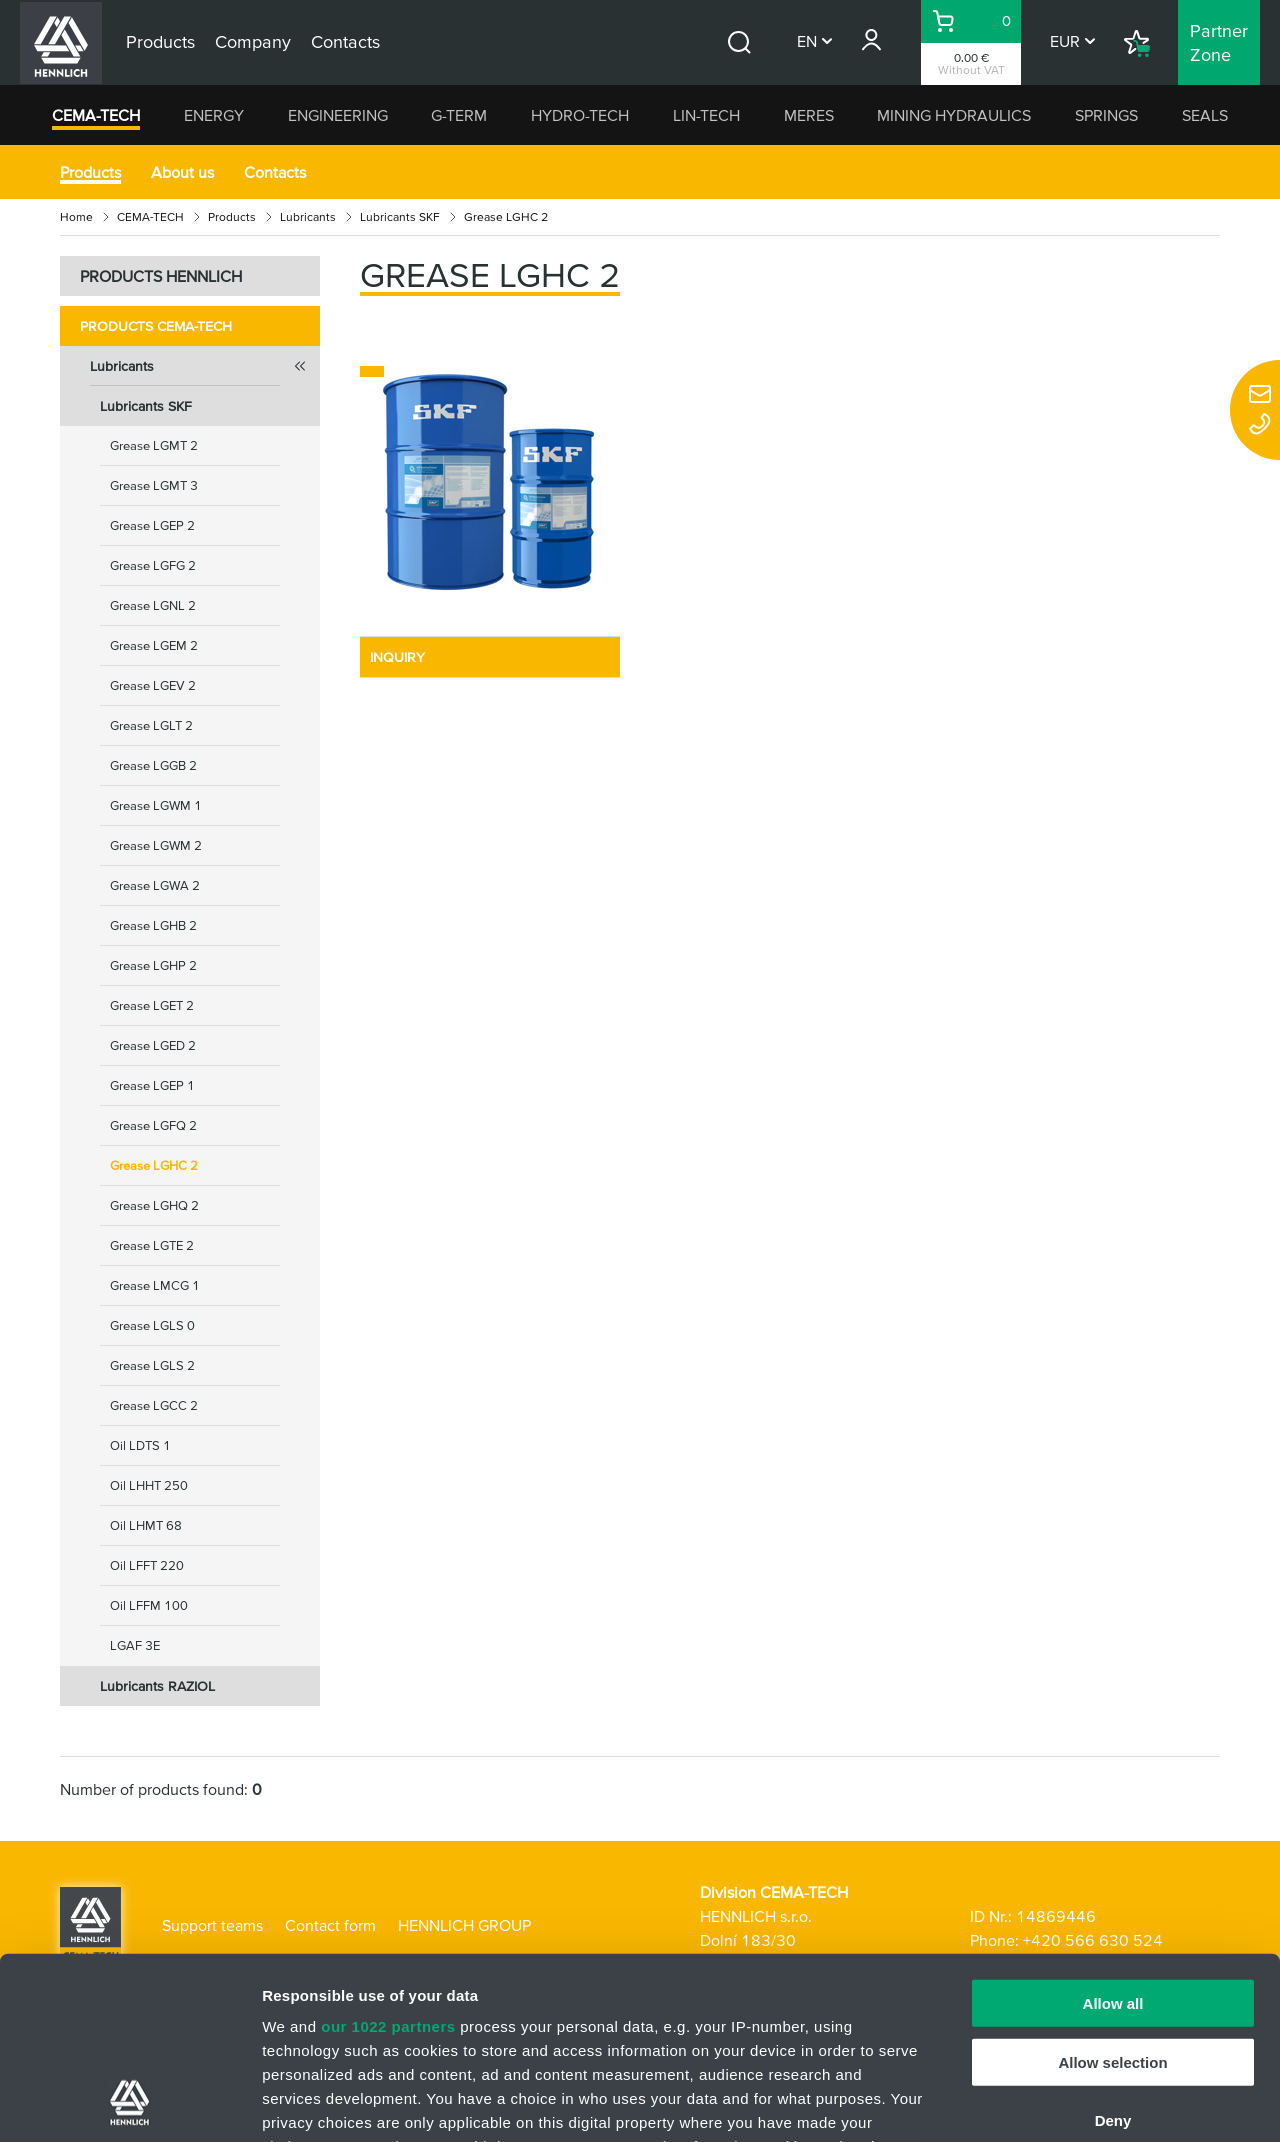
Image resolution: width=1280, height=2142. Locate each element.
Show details (1049, 2102)
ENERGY (214, 115)
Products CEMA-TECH (156, 326)
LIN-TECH (706, 115)
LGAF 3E (135, 1645)
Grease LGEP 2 (152, 525)
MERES (809, 115)
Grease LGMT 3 (154, 485)
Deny (1113, 1950)
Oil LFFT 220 (147, 1565)
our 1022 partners (388, 1856)
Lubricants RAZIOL (157, 1686)
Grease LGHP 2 (153, 965)
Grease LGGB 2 (153, 765)
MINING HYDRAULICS (954, 115)
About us (182, 172)
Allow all (1113, 1833)
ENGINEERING (338, 115)
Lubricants (308, 216)
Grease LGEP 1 (152, 1085)
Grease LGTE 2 (152, 1245)
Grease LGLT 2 (151, 725)
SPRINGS (1106, 115)
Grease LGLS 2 (152, 1365)
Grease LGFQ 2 (153, 1125)
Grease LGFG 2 (153, 565)
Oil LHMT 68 (146, 1525)
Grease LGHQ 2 (154, 1205)
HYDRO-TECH (580, 115)
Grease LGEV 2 (153, 685)
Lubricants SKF (400, 216)
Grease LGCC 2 (154, 1405)
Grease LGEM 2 (154, 645)
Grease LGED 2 (153, 1045)
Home (76, 216)
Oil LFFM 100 (149, 1605)
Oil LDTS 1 (140, 1445)
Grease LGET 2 (152, 1005)
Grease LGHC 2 (154, 1165)
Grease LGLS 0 (152, 1325)
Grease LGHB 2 (153, 925)
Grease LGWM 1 (156, 805)
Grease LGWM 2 (156, 845)
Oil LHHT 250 (149, 1485)
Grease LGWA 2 (155, 885)
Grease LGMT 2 (154, 445)
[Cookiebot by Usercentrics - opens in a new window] (129, 2103)
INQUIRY (397, 657)
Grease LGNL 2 (153, 605)
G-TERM (459, 115)
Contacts (275, 172)
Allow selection (1112, 1891)
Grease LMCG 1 (155, 1285)
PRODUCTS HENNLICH (161, 276)
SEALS (1205, 115)
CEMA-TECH (96, 115)
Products (90, 172)
